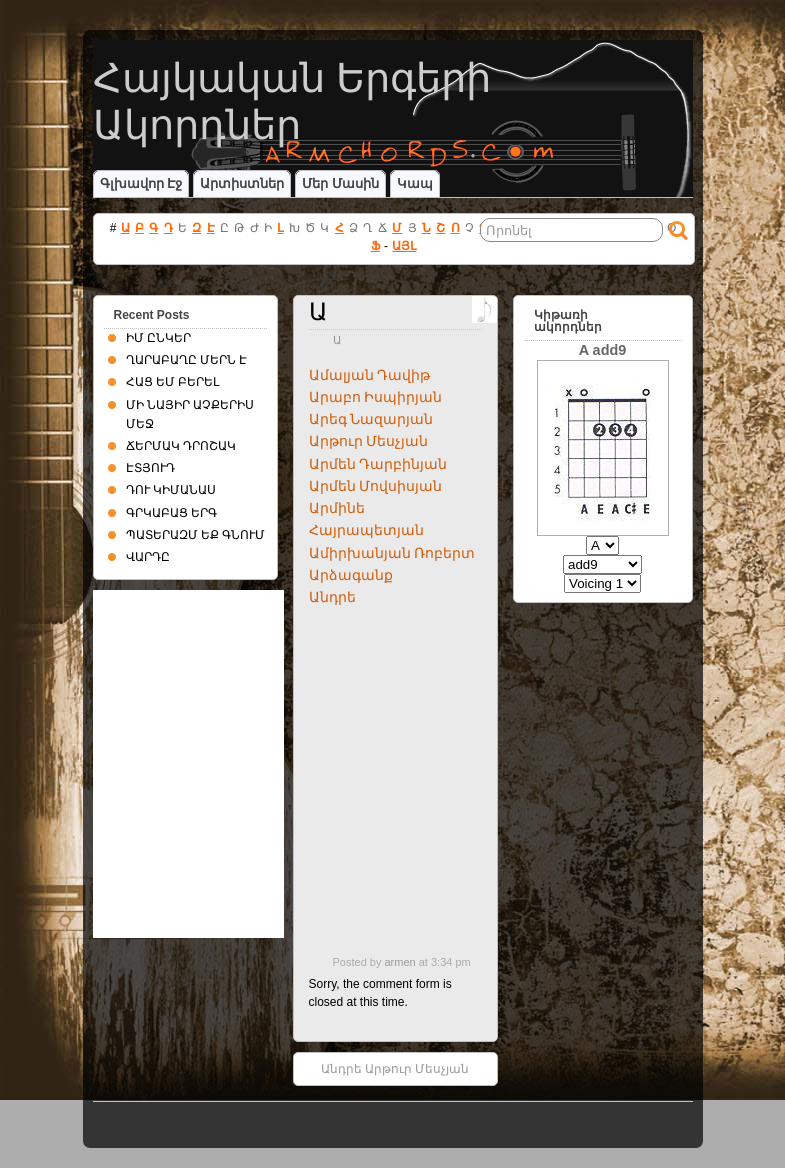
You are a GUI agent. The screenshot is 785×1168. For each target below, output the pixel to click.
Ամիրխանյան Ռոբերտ (392, 553)
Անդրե (332, 597)
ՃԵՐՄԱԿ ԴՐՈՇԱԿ (181, 446)
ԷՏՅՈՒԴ (150, 468)
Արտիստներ (242, 183)
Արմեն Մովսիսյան (376, 486)
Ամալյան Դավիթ (370, 375)
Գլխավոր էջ (141, 183)
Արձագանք (351, 575)
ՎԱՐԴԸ (148, 557)
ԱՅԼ (404, 246)
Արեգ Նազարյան (371, 419)
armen (399, 962)
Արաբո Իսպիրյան (376, 397)
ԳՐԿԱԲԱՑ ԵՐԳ (171, 513)
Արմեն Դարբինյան (378, 464)
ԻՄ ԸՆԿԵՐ (158, 338)
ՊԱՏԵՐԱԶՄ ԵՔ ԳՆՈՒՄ (196, 535)
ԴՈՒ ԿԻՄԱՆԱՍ (171, 490)
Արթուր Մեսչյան (369, 441)
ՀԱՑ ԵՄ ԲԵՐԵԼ (173, 382)
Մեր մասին (340, 183)
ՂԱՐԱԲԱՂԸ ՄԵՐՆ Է (187, 360)
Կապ (415, 183)
